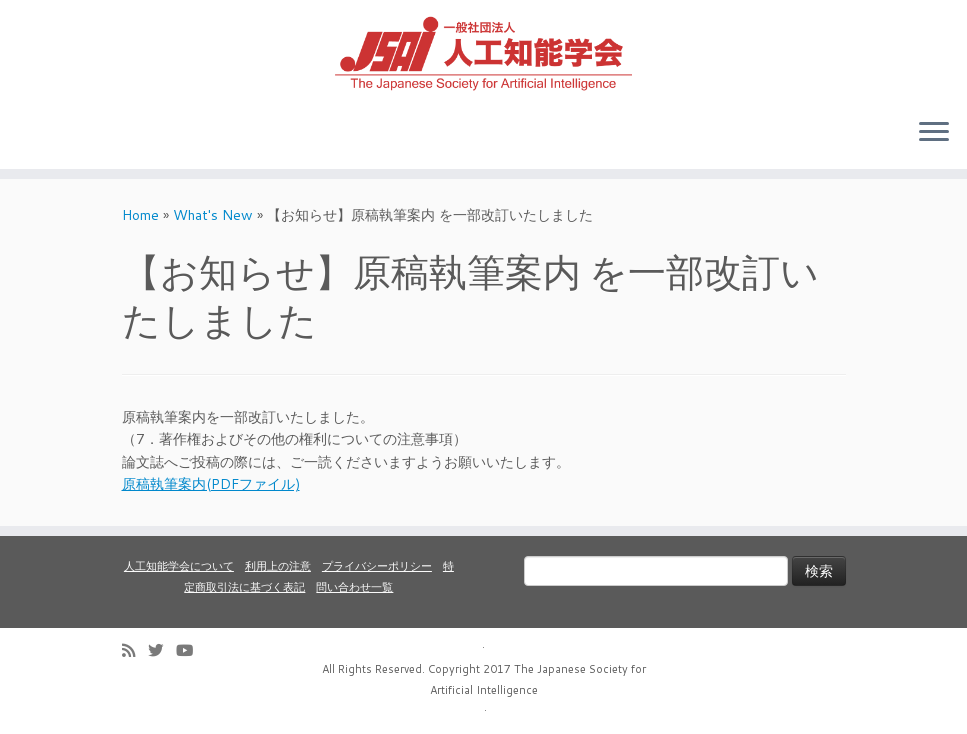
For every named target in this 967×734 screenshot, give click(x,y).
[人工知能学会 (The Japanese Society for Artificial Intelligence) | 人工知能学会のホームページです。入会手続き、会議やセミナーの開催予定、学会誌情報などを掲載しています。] (483, 51)
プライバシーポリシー (377, 566)
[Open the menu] (934, 133)
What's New (213, 215)
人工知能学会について (179, 566)
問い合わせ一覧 (354, 587)
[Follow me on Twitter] (162, 650)
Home (140, 215)
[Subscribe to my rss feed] (135, 650)
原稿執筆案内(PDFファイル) (211, 484)
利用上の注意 (278, 566)
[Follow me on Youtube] (191, 650)
